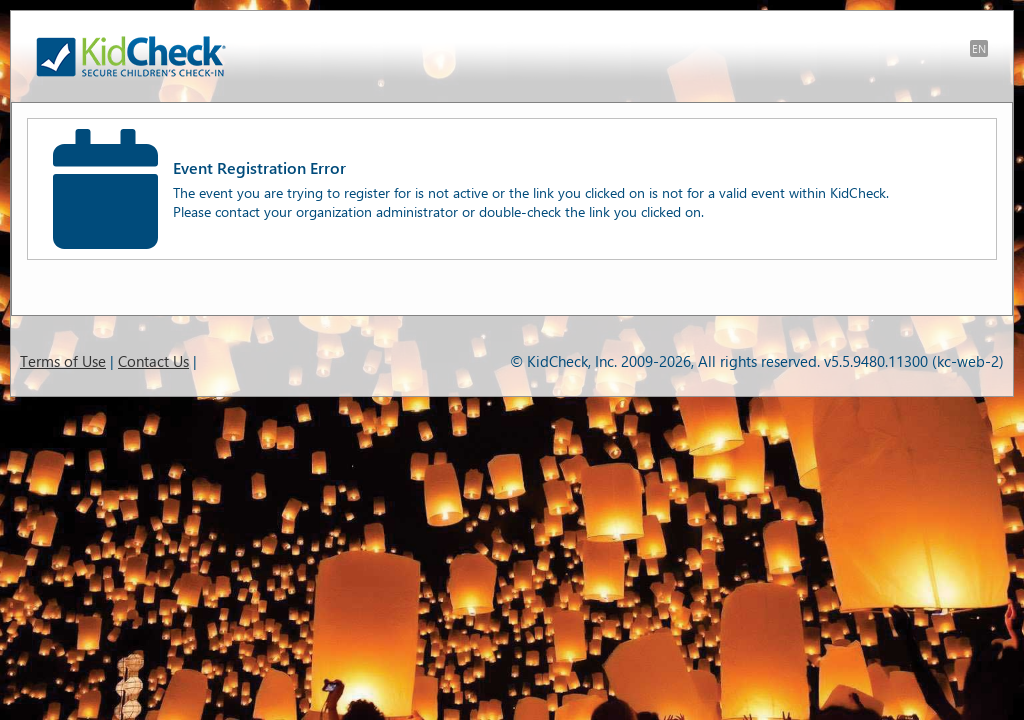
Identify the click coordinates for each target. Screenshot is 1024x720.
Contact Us (153, 361)
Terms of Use (63, 361)
